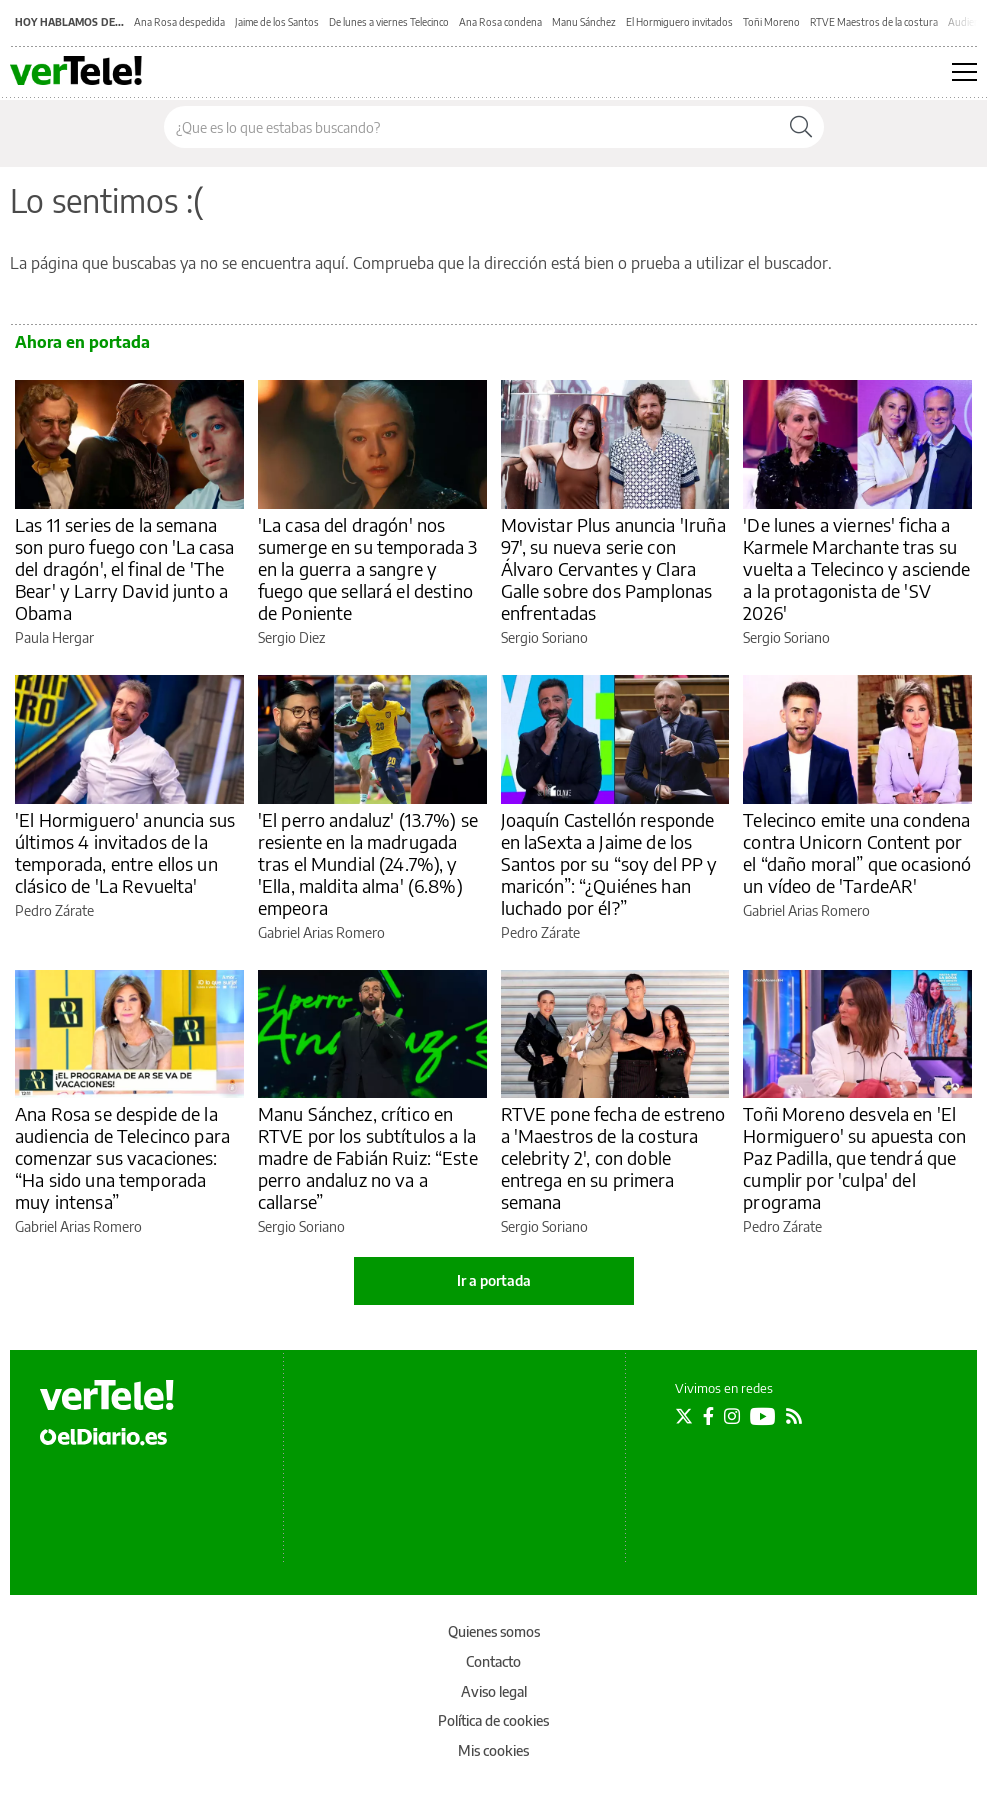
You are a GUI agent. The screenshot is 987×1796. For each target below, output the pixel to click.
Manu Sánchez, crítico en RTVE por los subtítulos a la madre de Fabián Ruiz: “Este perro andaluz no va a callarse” (368, 1157)
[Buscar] (801, 127)
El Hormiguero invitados (679, 22)
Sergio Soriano (544, 637)
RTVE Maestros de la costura (874, 22)
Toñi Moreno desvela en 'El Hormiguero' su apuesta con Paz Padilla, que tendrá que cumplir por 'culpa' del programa (854, 1157)
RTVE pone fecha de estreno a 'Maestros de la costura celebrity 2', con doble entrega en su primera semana (613, 1157)
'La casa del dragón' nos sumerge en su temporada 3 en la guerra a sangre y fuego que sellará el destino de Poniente (368, 568)
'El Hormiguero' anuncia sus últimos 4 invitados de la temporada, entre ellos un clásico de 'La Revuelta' (125, 852)
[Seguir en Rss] (794, 1416)
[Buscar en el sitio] (471, 127)
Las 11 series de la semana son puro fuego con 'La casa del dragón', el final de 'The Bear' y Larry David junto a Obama (124, 568)
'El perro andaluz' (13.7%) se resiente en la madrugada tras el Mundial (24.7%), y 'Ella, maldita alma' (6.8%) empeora (368, 863)
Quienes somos (494, 1631)
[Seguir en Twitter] (684, 1416)
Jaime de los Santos (277, 22)
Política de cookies (493, 1720)
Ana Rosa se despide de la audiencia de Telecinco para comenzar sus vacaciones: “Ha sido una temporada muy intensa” (122, 1157)
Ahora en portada (82, 342)
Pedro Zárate (54, 910)
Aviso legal (494, 1691)
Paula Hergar (54, 637)
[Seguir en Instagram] (732, 1416)
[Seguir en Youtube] (763, 1416)
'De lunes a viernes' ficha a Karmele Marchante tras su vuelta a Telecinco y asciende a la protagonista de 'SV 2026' (856, 568)
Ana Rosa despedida (179, 22)
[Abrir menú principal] (964, 72)
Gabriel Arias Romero (321, 932)
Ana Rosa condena (500, 22)
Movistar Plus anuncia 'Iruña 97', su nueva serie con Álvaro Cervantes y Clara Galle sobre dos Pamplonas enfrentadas (613, 568)
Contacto (493, 1661)
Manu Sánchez (584, 22)
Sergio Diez (291, 637)
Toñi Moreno (771, 22)
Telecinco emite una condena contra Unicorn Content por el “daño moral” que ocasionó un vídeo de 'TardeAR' (857, 852)
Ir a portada (494, 1280)
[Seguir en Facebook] (708, 1416)
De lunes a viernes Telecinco (389, 22)
